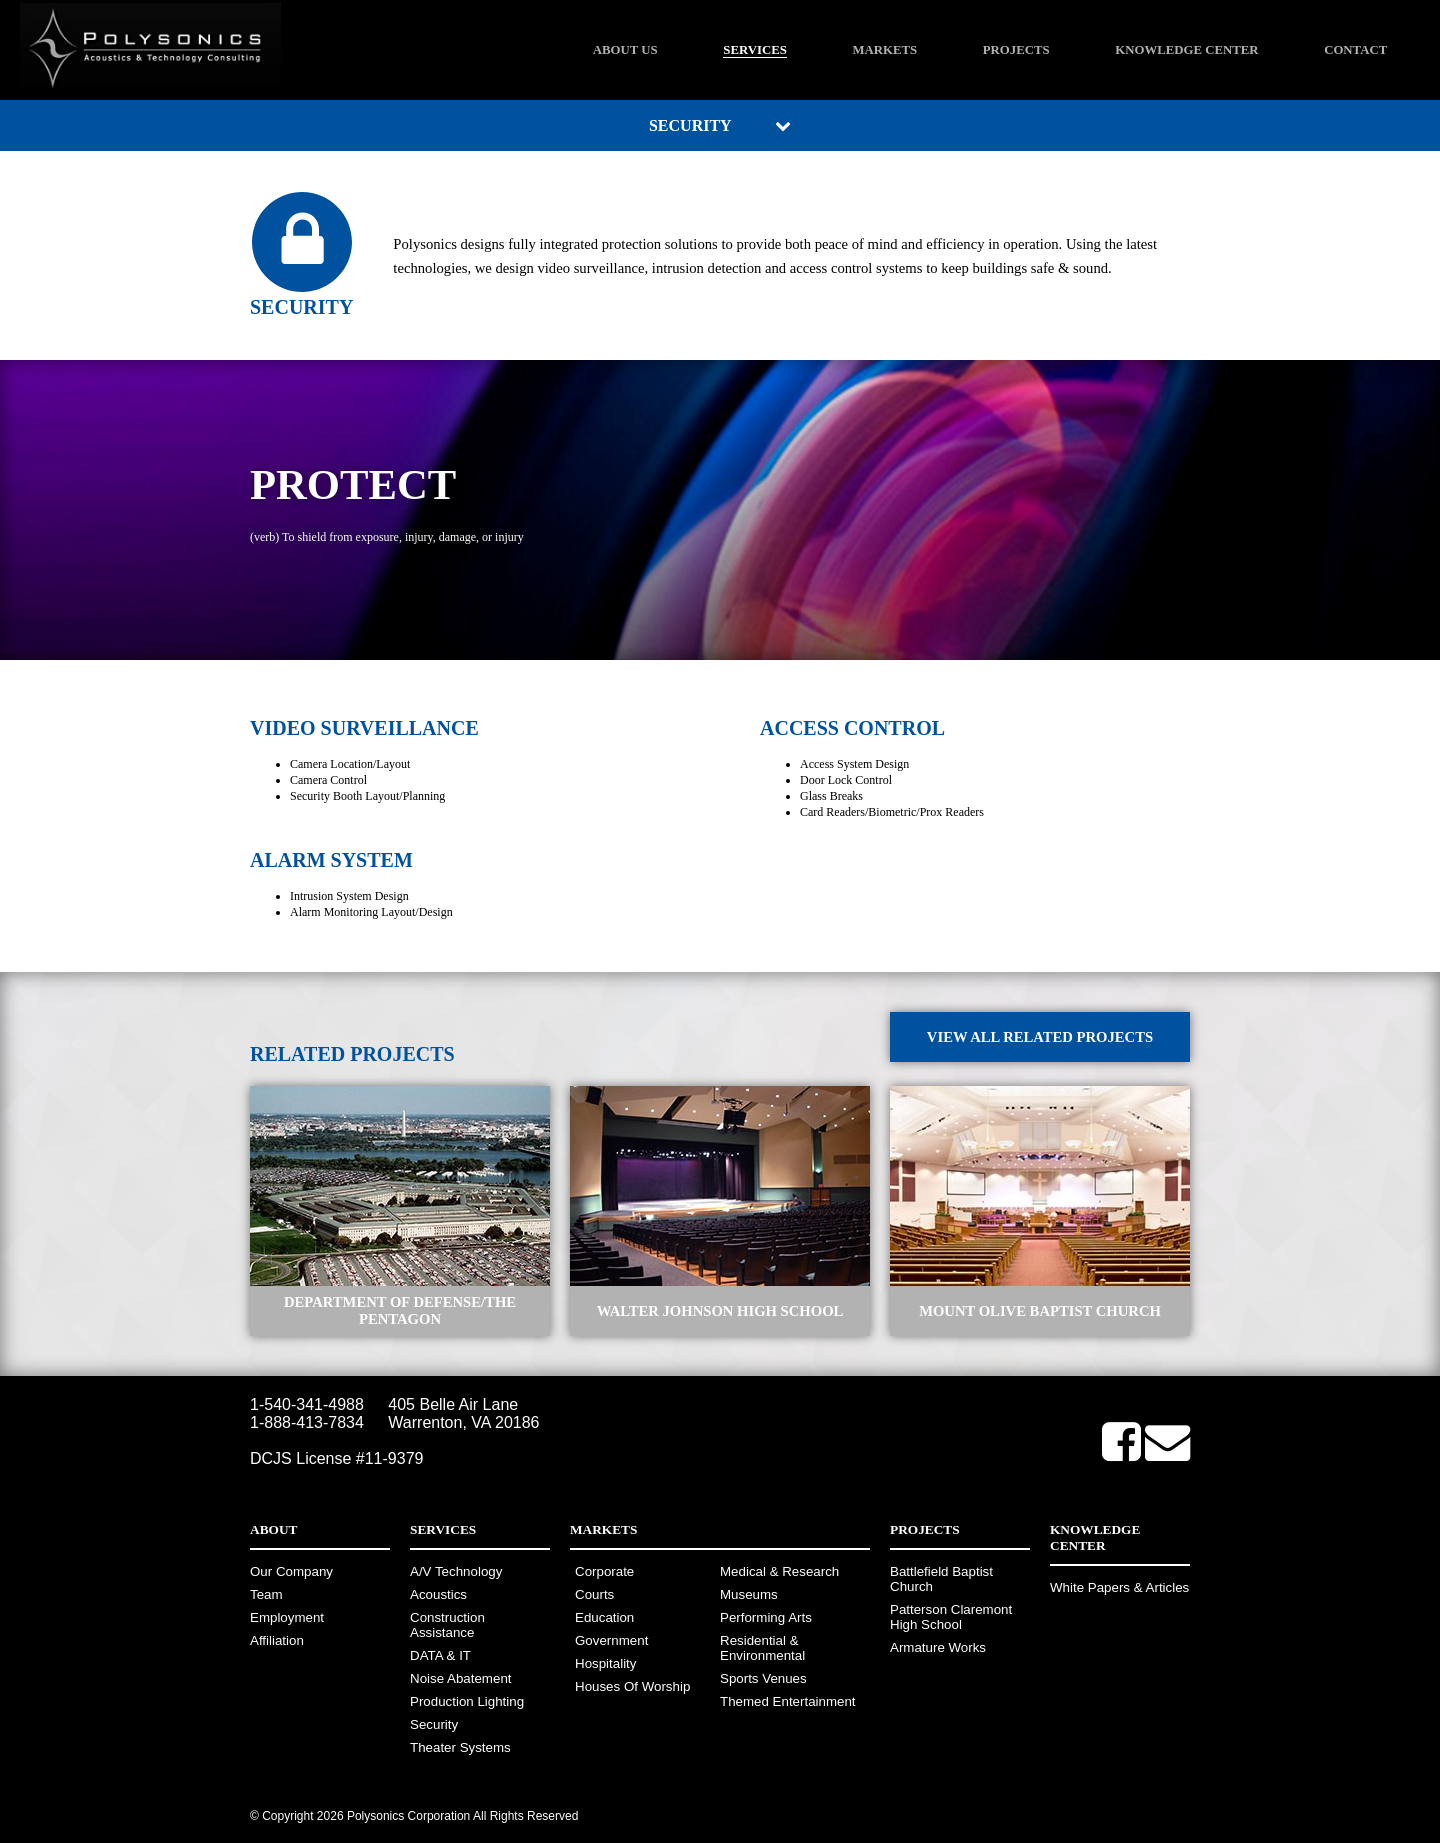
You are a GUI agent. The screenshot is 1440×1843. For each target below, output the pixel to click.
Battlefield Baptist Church (941, 1579)
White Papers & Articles (1119, 1587)
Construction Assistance (447, 1625)
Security (434, 1724)
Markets (884, 50)
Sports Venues (763, 1678)
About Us (625, 50)
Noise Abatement (461, 1678)
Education (604, 1617)
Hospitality (605, 1663)
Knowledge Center (1186, 50)
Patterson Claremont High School (951, 1617)
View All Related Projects (1040, 1037)
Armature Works (938, 1647)
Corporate (604, 1571)
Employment (287, 1617)
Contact (1355, 50)
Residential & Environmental (762, 1648)
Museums (749, 1594)
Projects (1016, 50)
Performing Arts (766, 1617)
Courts (594, 1594)
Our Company (291, 1571)
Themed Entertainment (788, 1701)
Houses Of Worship (632, 1686)
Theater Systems (460, 1747)
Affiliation (277, 1640)
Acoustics (438, 1594)
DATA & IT (440, 1655)
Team (266, 1594)
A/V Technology (456, 1571)
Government (611, 1640)
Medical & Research (779, 1571)
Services (755, 50)
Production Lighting (467, 1701)
